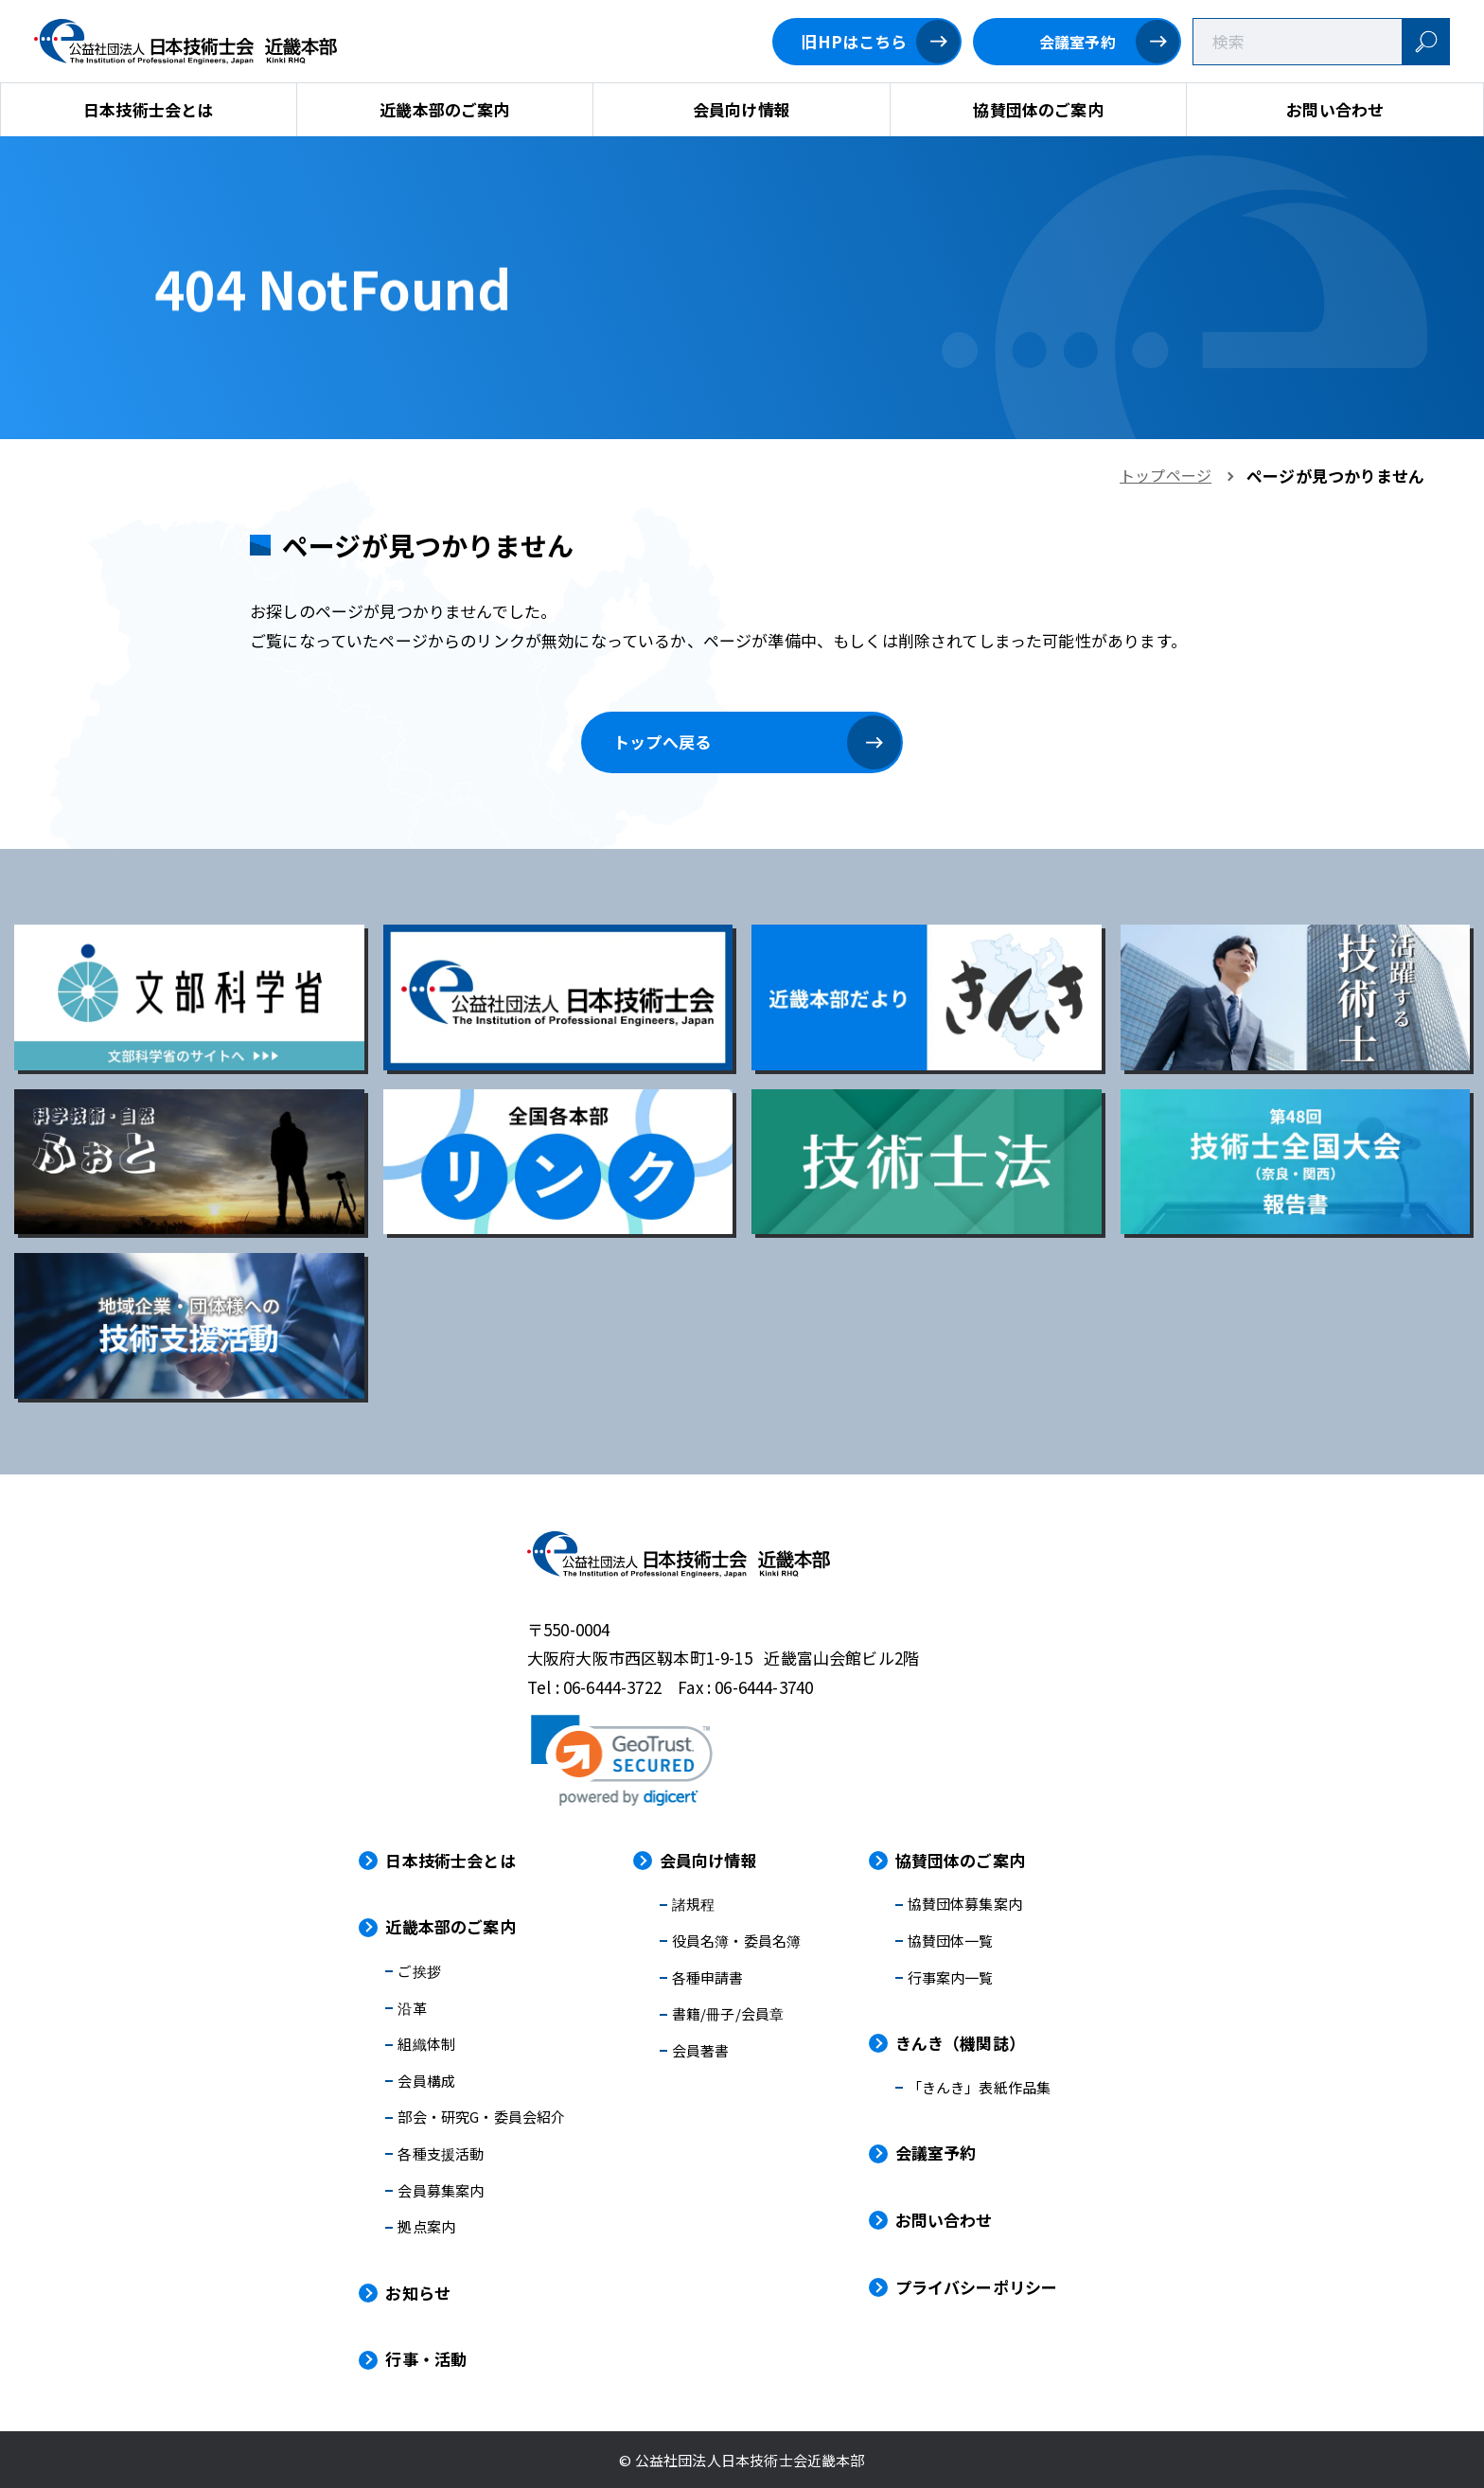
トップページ (1165, 475)
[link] (621, 1760)
